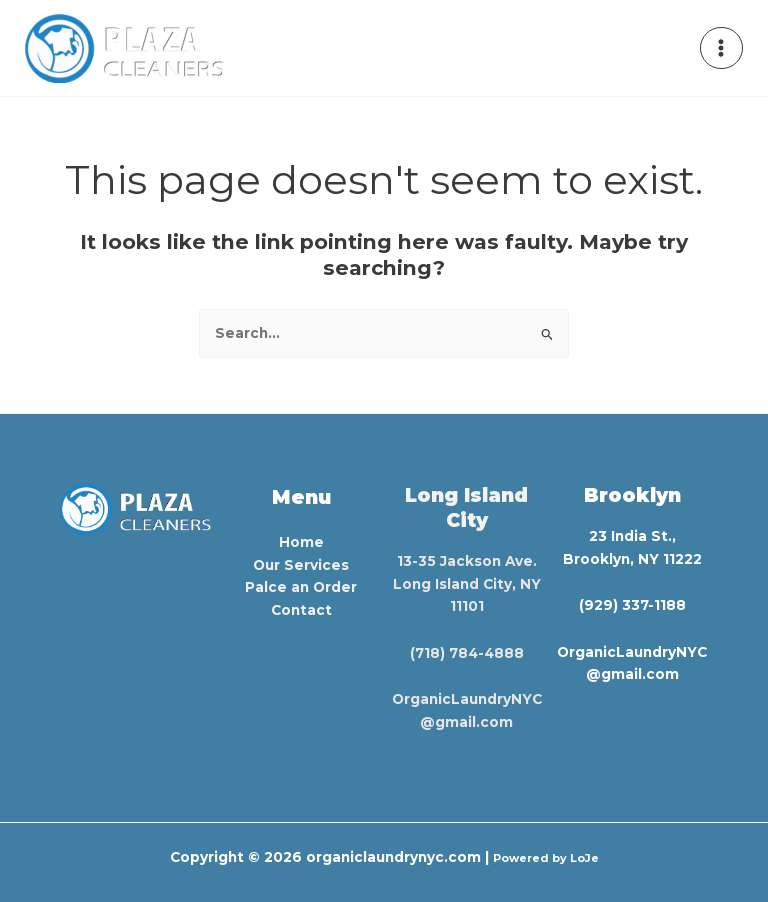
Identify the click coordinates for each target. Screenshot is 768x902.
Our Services (301, 565)
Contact (301, 610)
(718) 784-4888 (467, 653)
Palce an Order (301, 587)
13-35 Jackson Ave (465, 561)
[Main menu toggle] (721, 48)
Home (301, 542)
